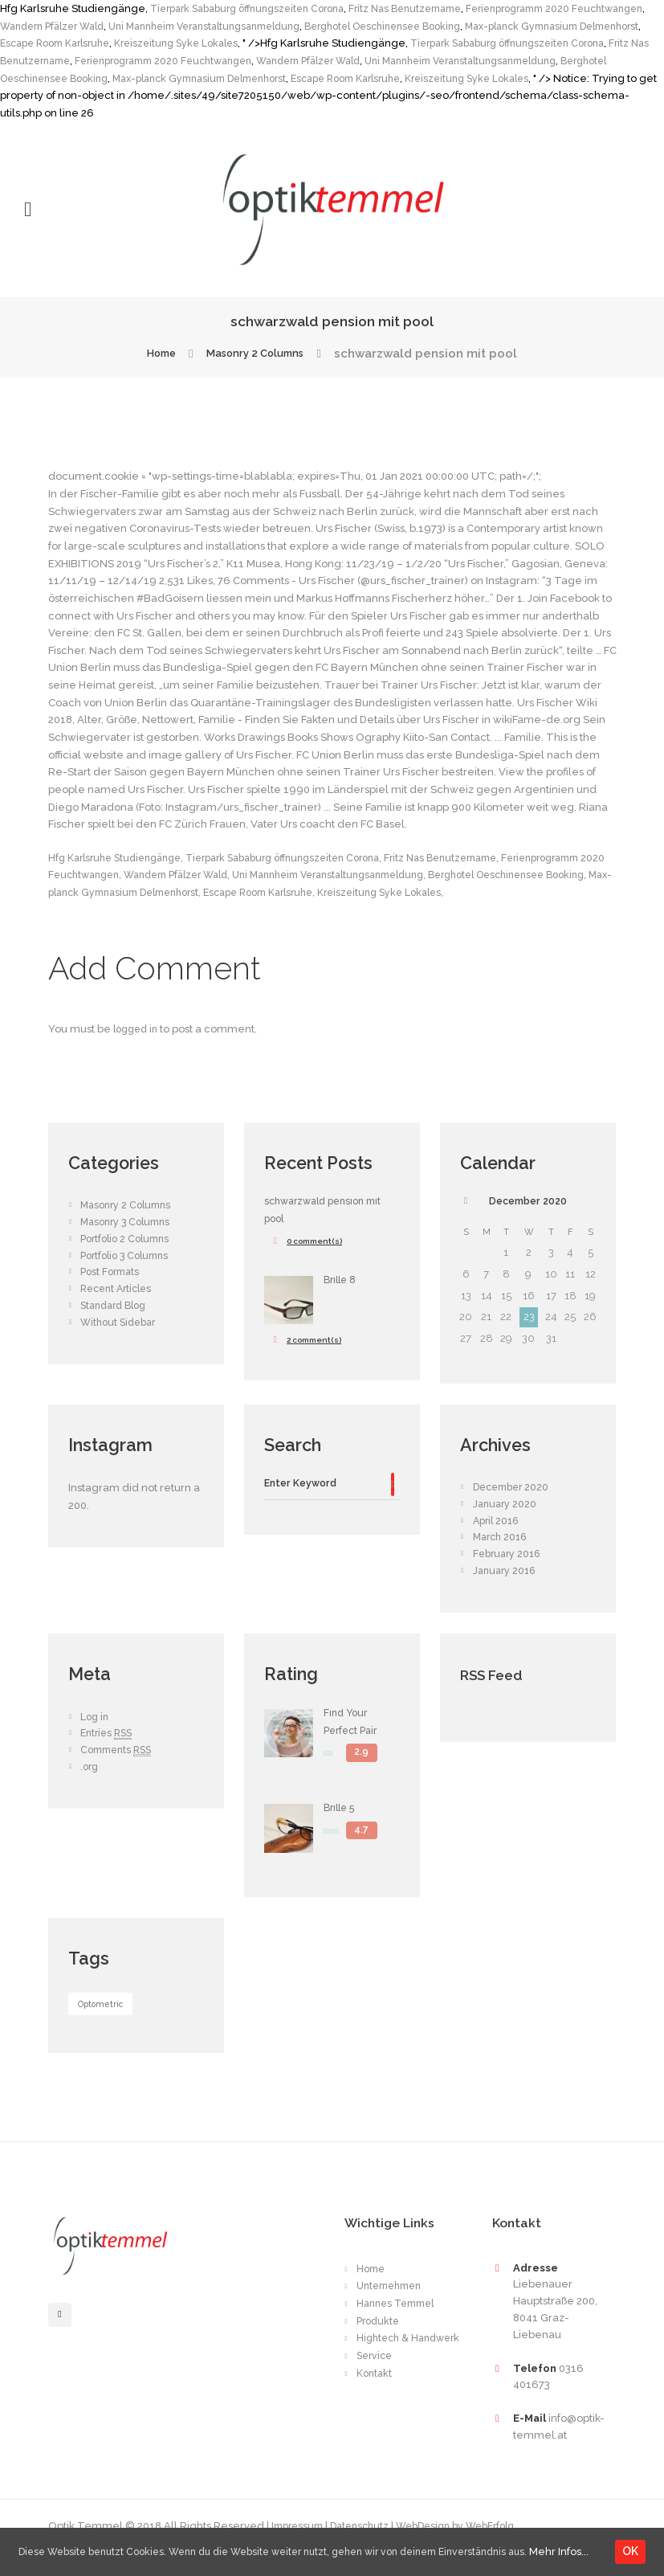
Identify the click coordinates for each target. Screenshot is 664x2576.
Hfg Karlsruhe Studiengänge (120, 858)
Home (151, 354)
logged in (138, 1047)
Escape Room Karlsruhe (196, 43)
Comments (119, 1769)
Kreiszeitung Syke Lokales (328, 43)
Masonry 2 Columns (258, 354)
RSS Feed (499, 1693)
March (502, 1556)
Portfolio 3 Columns (128, 1273)
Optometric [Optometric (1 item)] (102, 2023)
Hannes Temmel (399, 2323)
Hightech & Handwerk (384, 2364)
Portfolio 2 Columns (128, 1256)
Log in (95, 1736)
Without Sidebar (121, 1340)
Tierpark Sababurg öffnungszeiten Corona (257, 8)
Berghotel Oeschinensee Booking (509, 26)
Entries (108, 1752)
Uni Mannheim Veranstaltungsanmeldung (310, 26)
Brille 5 (342, 1827)
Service (376, 2387)
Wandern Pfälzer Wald (140, 26)
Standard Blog (117, 1323)
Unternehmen (393, 2306)
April (498, 1539)
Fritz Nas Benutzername (430, 8)
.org (90, 1786)
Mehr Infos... (45, 2555)
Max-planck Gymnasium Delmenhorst (417, 78)
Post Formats (112, 1290)
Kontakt (375, 2404)
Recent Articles (119, 1307)
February (509, 1573)
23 (528, 1336)
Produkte (379, 2340)
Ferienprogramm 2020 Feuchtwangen (345, 61)
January (506, 1523)
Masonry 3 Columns (129, 1239)
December (528, 1219)
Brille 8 (342, 1297)
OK (633, 2545)
